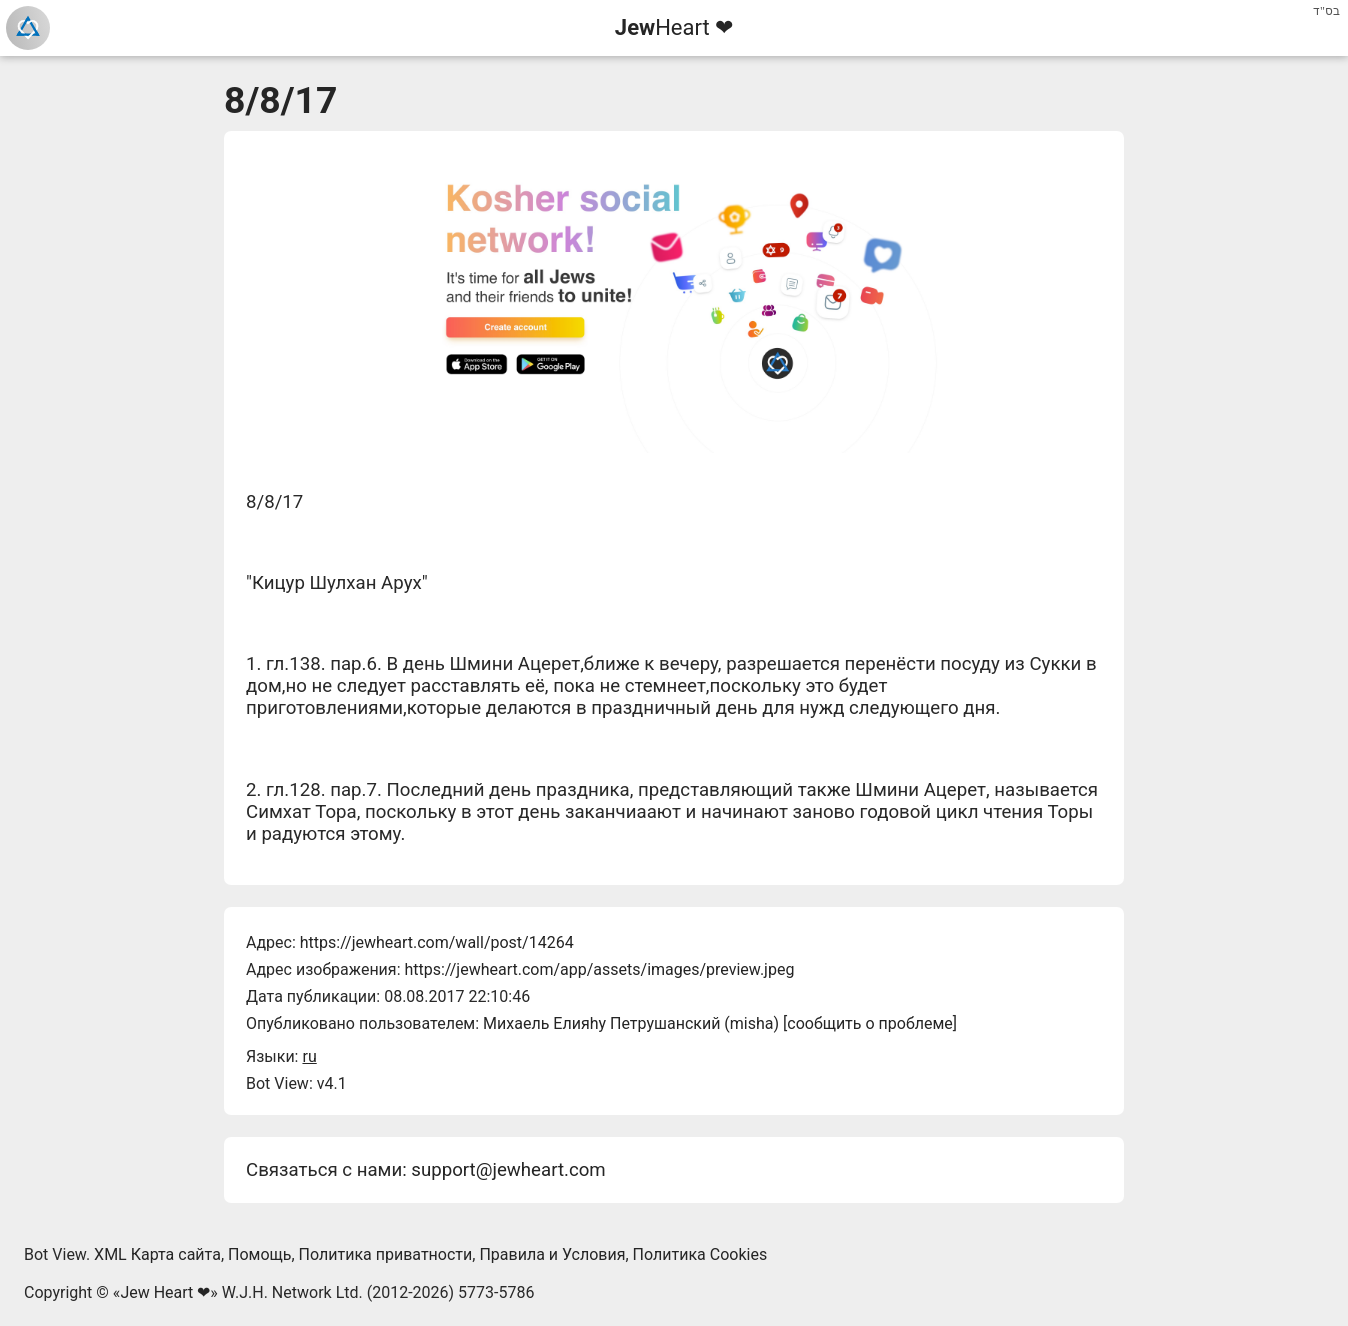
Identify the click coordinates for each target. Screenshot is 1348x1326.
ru (309, 1056)
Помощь (259, 1254)
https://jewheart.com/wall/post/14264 (437, 942)
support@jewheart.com (508, 1170)
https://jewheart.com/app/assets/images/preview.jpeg (599, 969)
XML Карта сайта (157, 1254)
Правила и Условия (552, 1254)
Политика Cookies (700, 1254)
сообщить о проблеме (870, 1023)
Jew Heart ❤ (165, 1292)
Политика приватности (386, 1254)
